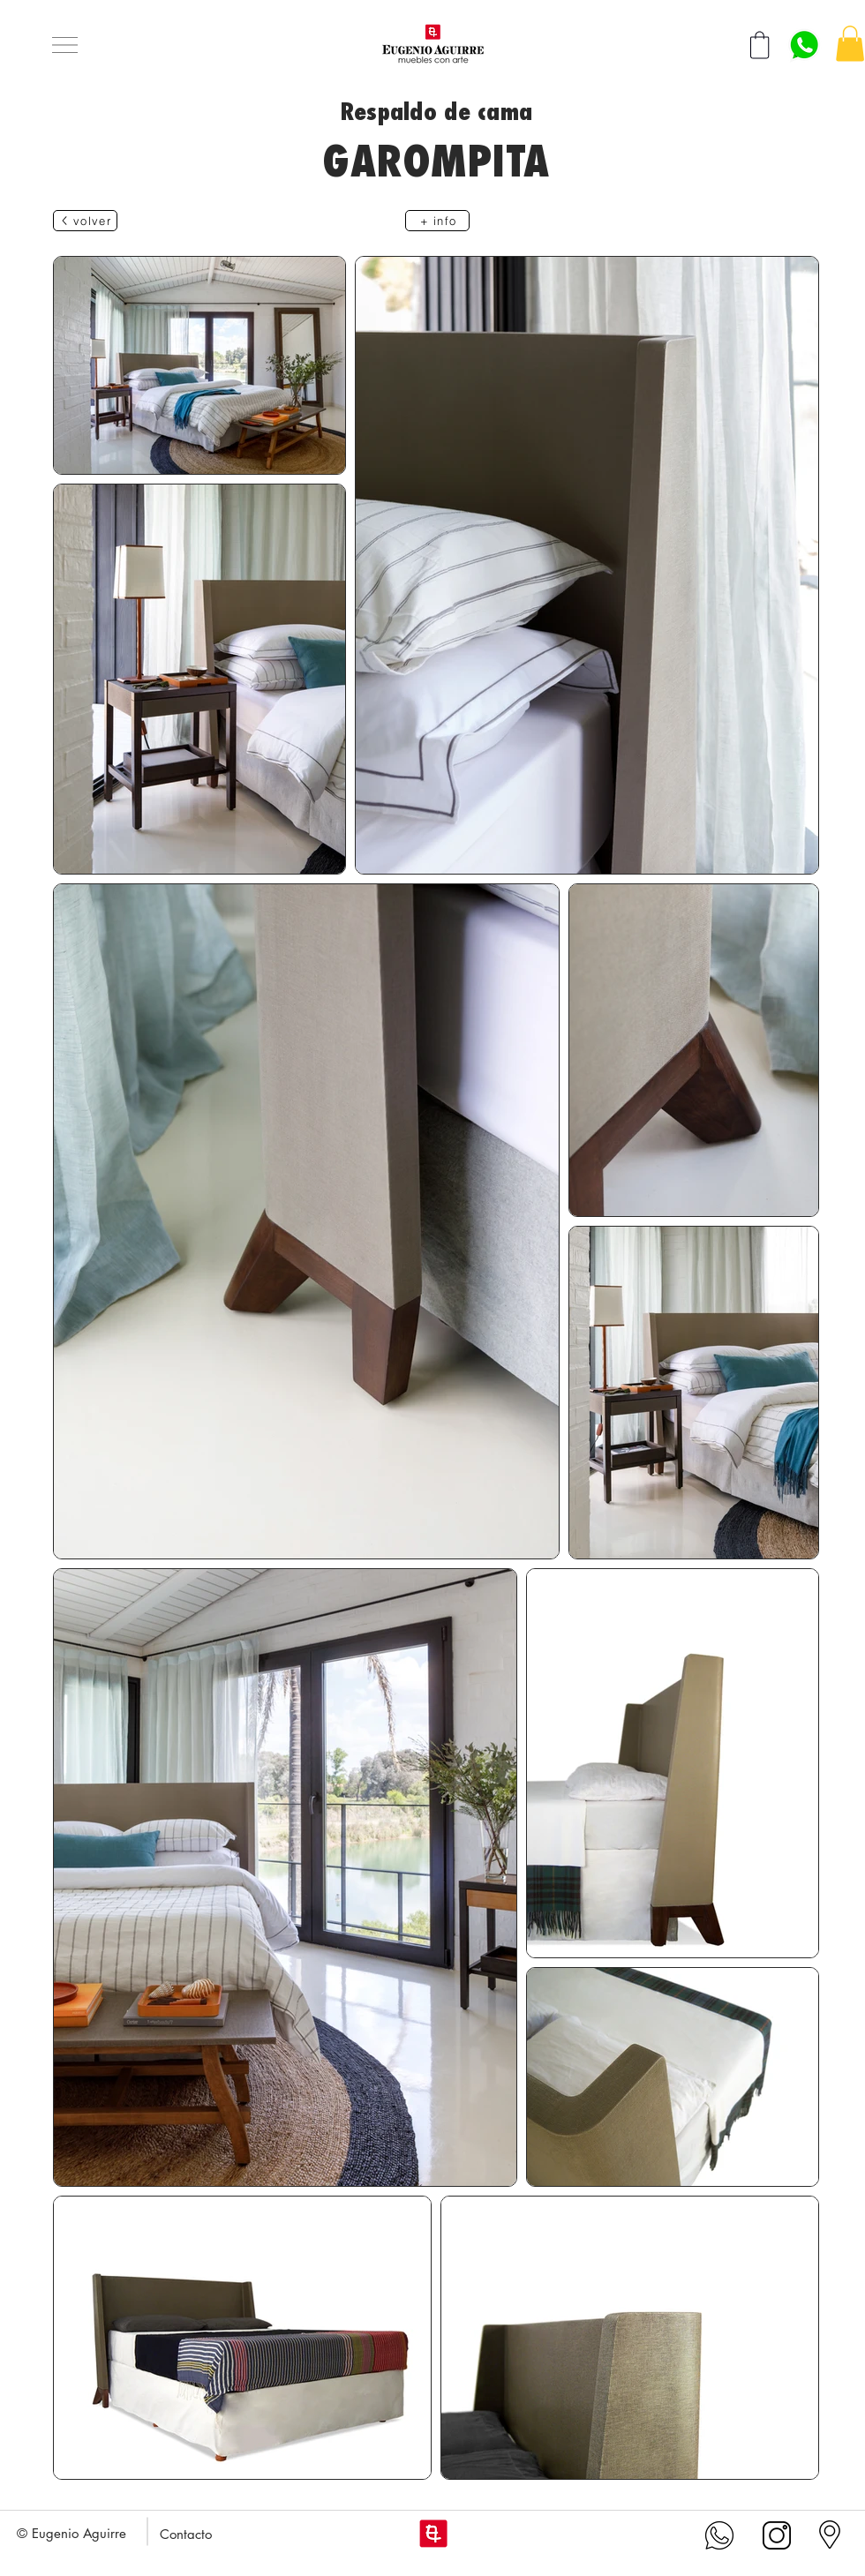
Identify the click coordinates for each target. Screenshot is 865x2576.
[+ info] (437, 220)
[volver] (85, 220)
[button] (65, 45)
